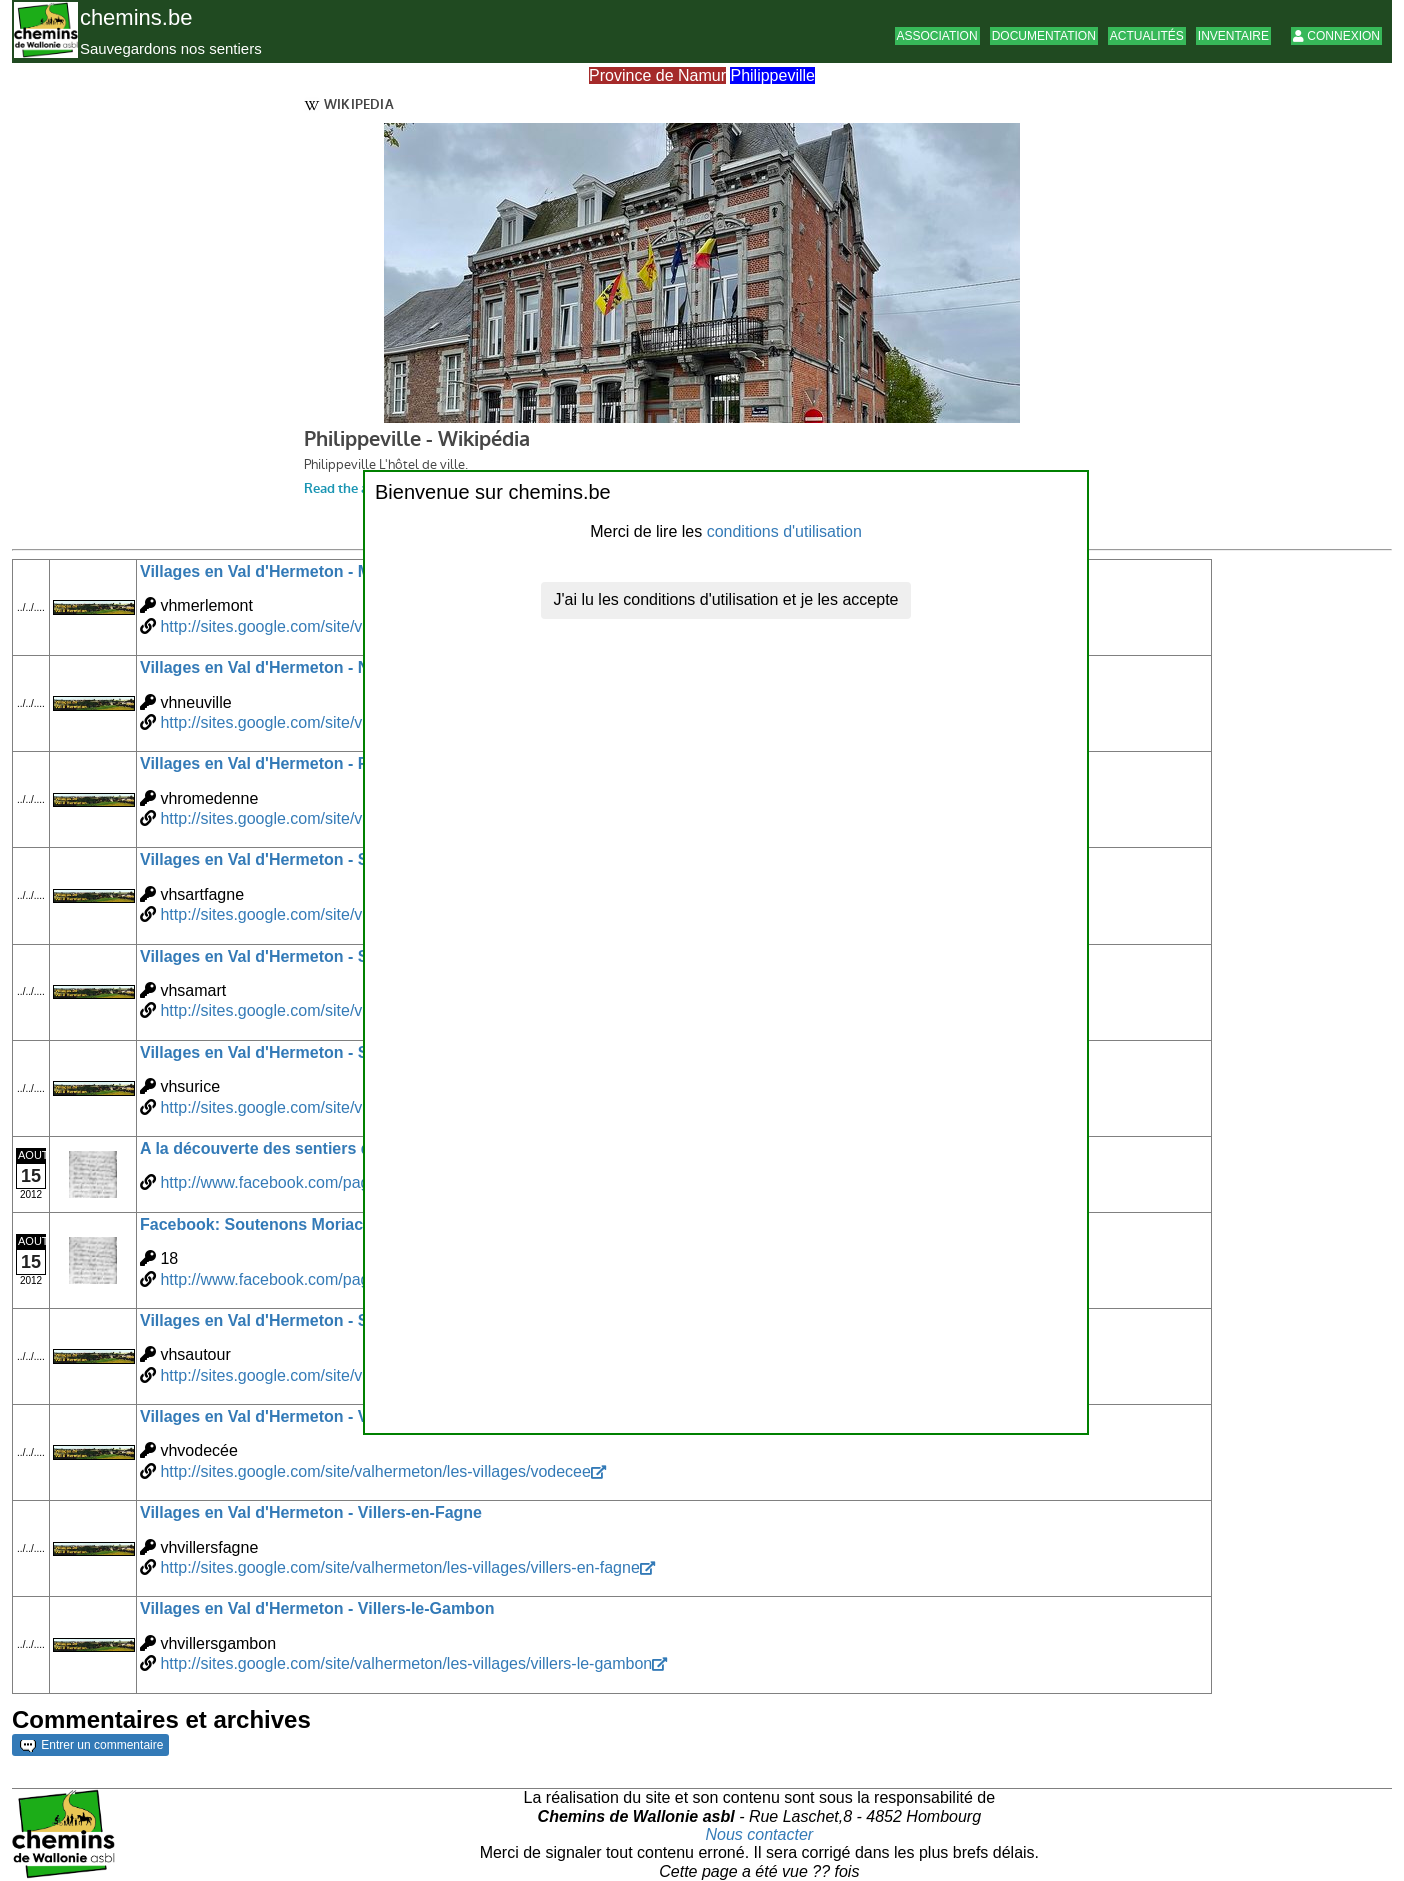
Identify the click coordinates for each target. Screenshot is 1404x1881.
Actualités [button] (1147, 36)
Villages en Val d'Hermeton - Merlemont (289, 571)
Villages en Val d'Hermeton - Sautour (279, 1320)
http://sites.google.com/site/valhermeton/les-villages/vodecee (375, 1471)
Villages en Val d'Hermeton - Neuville (279, 667)
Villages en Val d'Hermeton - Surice (273, 1052)
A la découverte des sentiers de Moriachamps (313, 1148)
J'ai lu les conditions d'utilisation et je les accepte (726, 599)
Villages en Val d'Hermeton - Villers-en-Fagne (311, 1512)
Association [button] (937, 36)
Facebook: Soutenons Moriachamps (277, 1224)
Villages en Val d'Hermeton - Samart (276, 956)
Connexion (1336, 36)
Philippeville (772, 75)
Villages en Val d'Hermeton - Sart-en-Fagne (302, 859)
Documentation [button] (1044, 36)
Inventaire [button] (1233, 36)
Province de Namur (657, 75)
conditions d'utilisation (784, 531)
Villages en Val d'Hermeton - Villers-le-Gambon (317, 1608)
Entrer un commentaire (91, 1745)
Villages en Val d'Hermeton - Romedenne (294, 763)
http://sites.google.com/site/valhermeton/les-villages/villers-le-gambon (406, 1663)
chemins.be (136, 17)
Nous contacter (760, 1834)
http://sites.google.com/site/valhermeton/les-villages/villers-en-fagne (399, 1567)
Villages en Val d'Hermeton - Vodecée (281, 1416)
